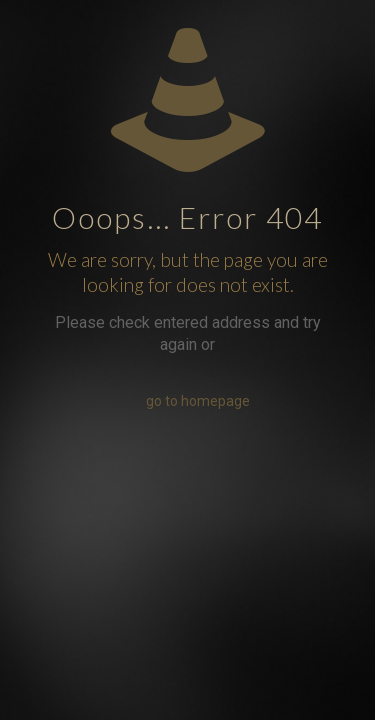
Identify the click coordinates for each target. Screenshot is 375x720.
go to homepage (198, 401)
